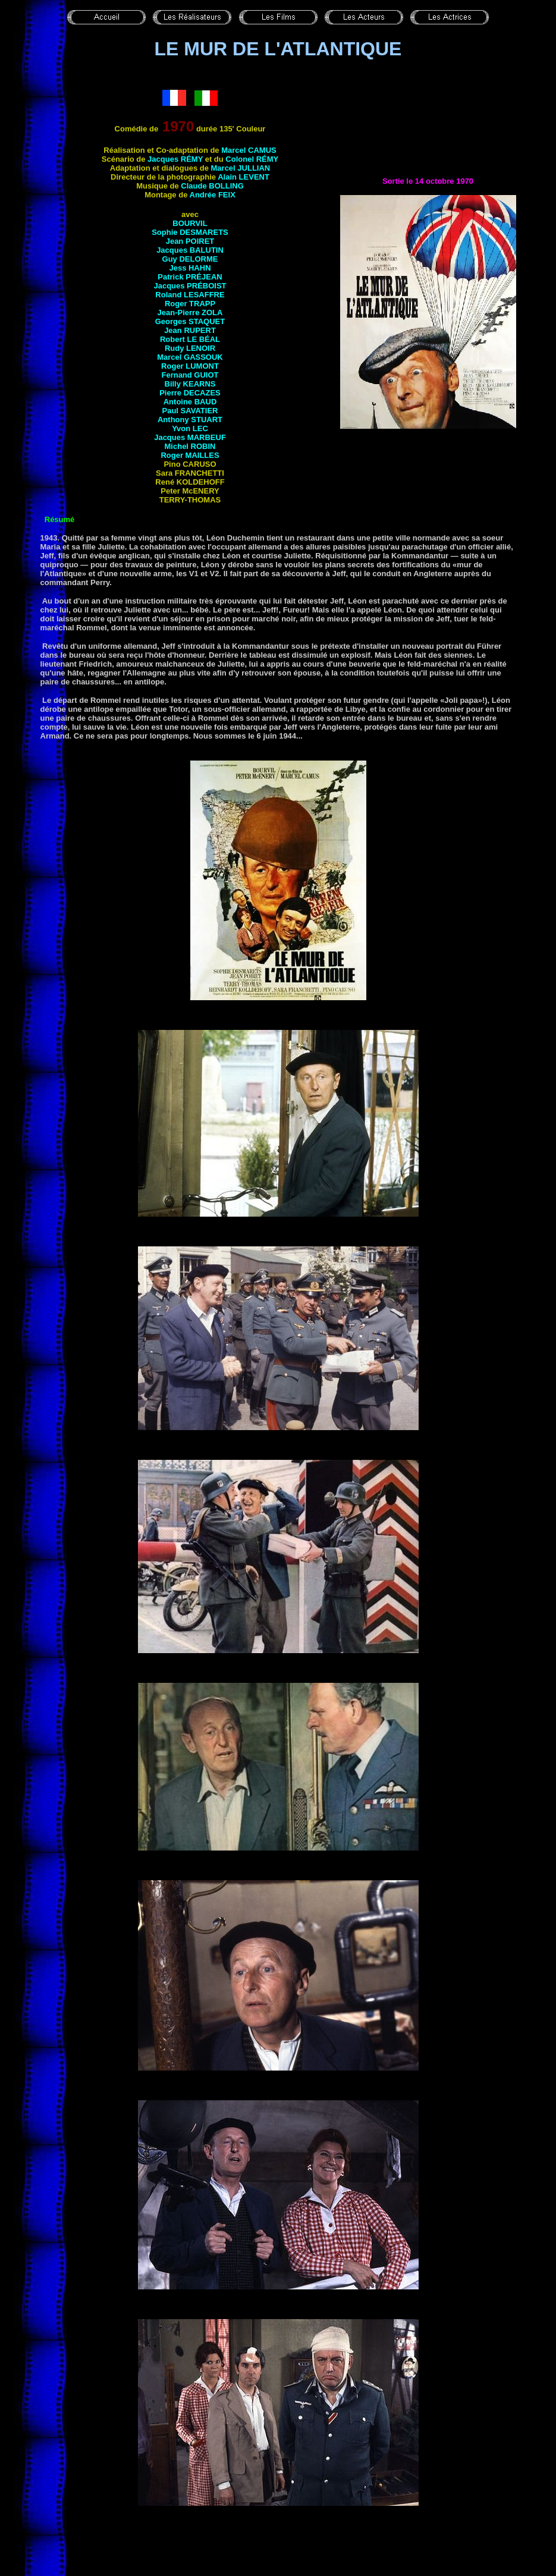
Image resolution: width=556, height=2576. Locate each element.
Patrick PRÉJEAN (190, 276)
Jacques (189, 285)
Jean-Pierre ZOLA (190, 312)
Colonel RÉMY (251, 159)
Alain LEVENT (243, 176)
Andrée (212, 194)
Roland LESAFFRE (189, 294)
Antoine (190, 401)
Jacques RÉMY (175, 159)
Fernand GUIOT (189, 374)
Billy (190, 383)
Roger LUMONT (190, 366)
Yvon (190, 428)
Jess (190, 267)
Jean (190, 330)
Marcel (190, 357)
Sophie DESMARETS (190, 232)
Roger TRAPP (190, 303)
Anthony (190, 419)
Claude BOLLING (212, 185)
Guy (190, 259)
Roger (190, 455)
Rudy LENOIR (190, 348)
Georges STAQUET (190, 321)
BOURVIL (189, 223)
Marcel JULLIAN (241, 168)
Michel (190, 446)
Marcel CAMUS (248, 150)
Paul (190, 410)
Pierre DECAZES (190, 392)
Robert (190, 339)
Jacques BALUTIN (190, 250)
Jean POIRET (190, 241)
